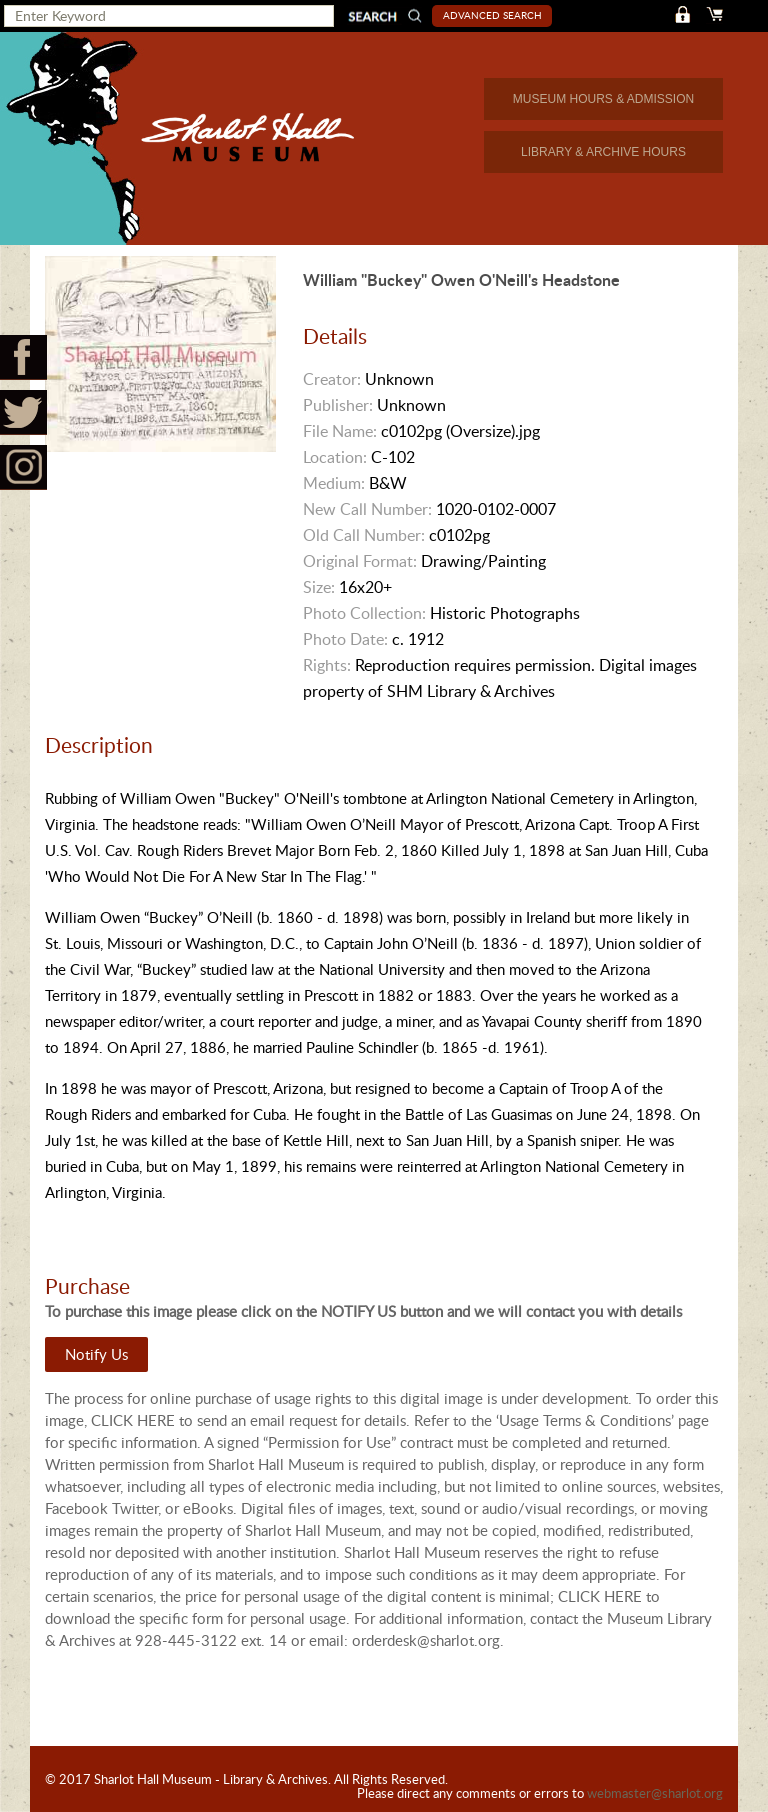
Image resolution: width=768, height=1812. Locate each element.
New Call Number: (367, 509)
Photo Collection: (364, 613)
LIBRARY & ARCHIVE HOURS (603, 152)
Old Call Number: (364, 535)
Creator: (332, 379)
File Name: (340, 431)
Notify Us (96, 1354)
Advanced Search (492, 15)
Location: (335, 457)
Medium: (334, 483)
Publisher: (338, 405)
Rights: (327, 665)
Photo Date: (345, 639)
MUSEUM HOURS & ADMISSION (603, 99)
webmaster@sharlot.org (655, 1793)
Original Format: (360, 561)
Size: (319, 587)
